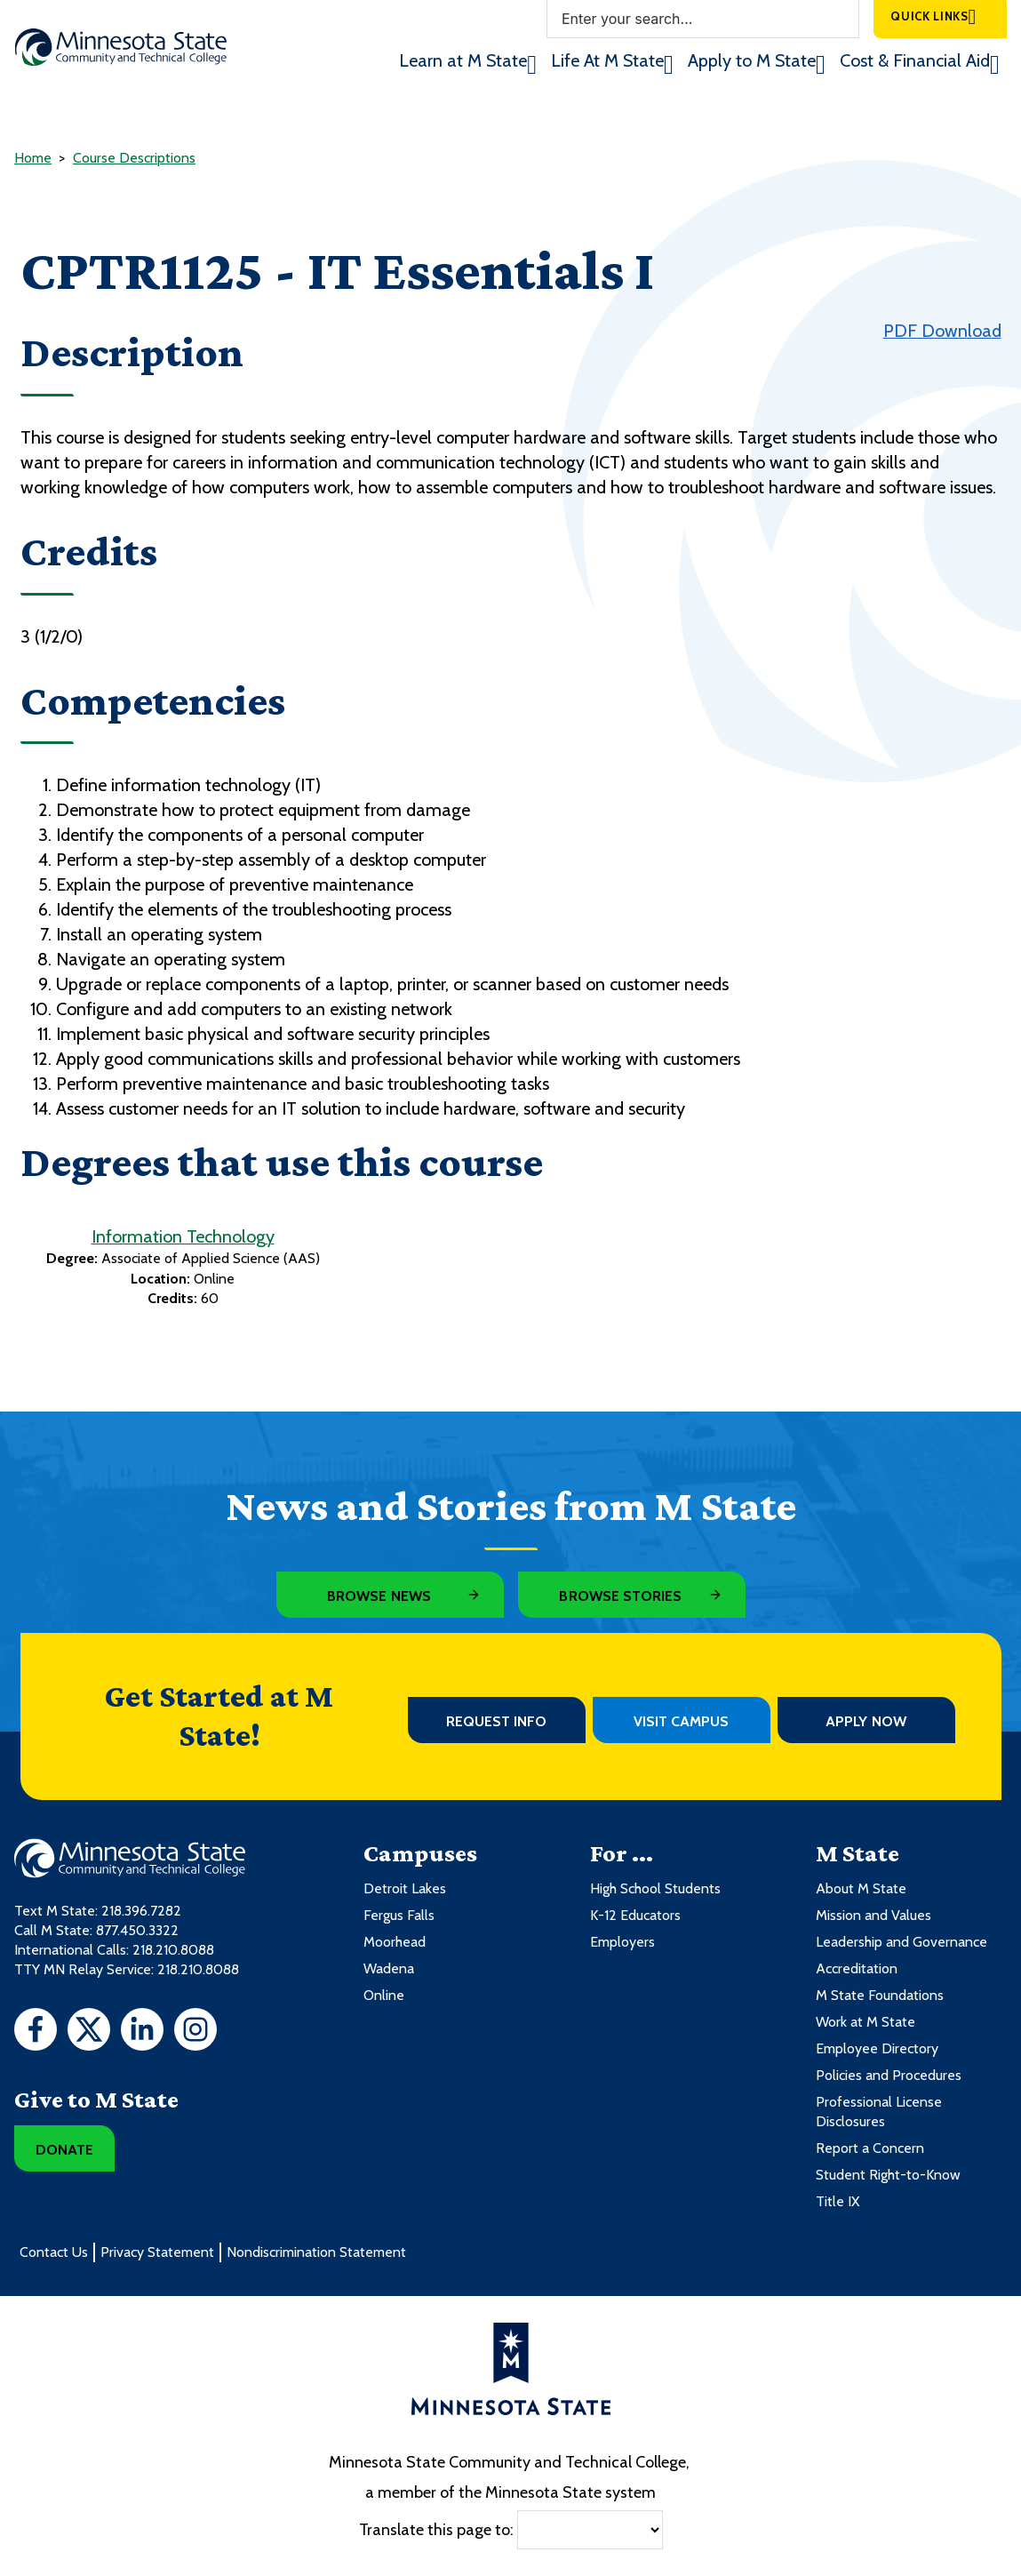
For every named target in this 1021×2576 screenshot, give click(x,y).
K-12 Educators (635, 1915)
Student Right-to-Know (888, 2174)
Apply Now (866, 1721)
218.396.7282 (141, 1910)
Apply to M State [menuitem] (752, 60)
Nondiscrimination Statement (316, 2252)
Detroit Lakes (404, 1888)
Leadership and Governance (901, 1941)
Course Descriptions (134, 157)
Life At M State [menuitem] (607, 60)
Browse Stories (620, 1596)
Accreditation (856, 1968)
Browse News (379, 1596)
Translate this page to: (436, 2530)
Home (33, 157)
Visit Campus (682, 1721)
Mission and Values (873, 1915)
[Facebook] (35, 2032)
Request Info (496, 1721)
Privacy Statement (157, 2252)
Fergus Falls (399, 1915)
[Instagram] (195, 2032)
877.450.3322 (137, 1930)
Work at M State (865, 2021)
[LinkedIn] (142, 2032)
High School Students (655, 1888)
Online (383, 1995)
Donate (64, 2149)
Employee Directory (877, 2048)
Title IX (837, 2201)
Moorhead (394, 1941)
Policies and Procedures (888, 2075)
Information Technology (183, 1236)
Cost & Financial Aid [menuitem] (915, 60)
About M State (861, 1888)
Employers (622, 1941)
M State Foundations (880, 1995)
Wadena (388, 1968)
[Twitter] (89, 2032)
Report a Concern (870, 2148)
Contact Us (54, 2252)
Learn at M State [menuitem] (463, 60)
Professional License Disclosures (879, 2111)
